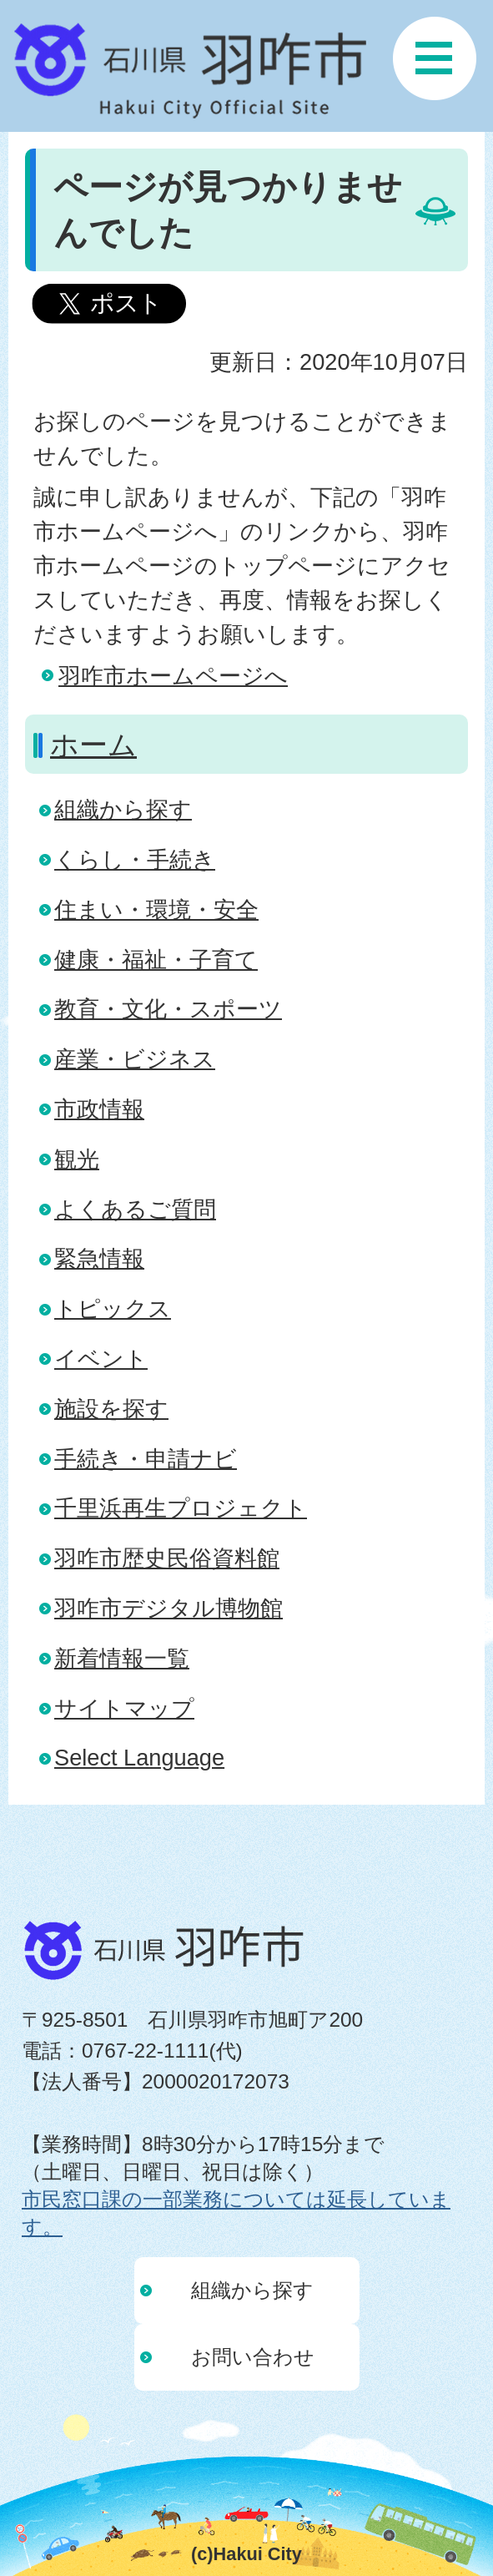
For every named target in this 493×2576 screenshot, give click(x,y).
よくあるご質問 (135, 1209)
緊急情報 (99, 1258)
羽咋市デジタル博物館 (168, 1608)
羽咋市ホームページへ (173, 676)
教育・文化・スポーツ (168, 1009)
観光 (76, 1159)
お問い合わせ (252, 2357)
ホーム (93, 744)
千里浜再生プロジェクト (180, 1508)
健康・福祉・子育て (156, 959)
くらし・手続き (134, 859)
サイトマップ (124, 1708)
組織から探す (123, 809)
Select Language (139, 1757)
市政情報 (99, 1109)
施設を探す (111, 1409)
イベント (101, 1358)
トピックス (112, 1308)
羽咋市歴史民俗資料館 (166, 1558)
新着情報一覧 (121, 1658)
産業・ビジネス (134, 1059)
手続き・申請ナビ (145, 1459)
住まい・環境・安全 (156, 909)
